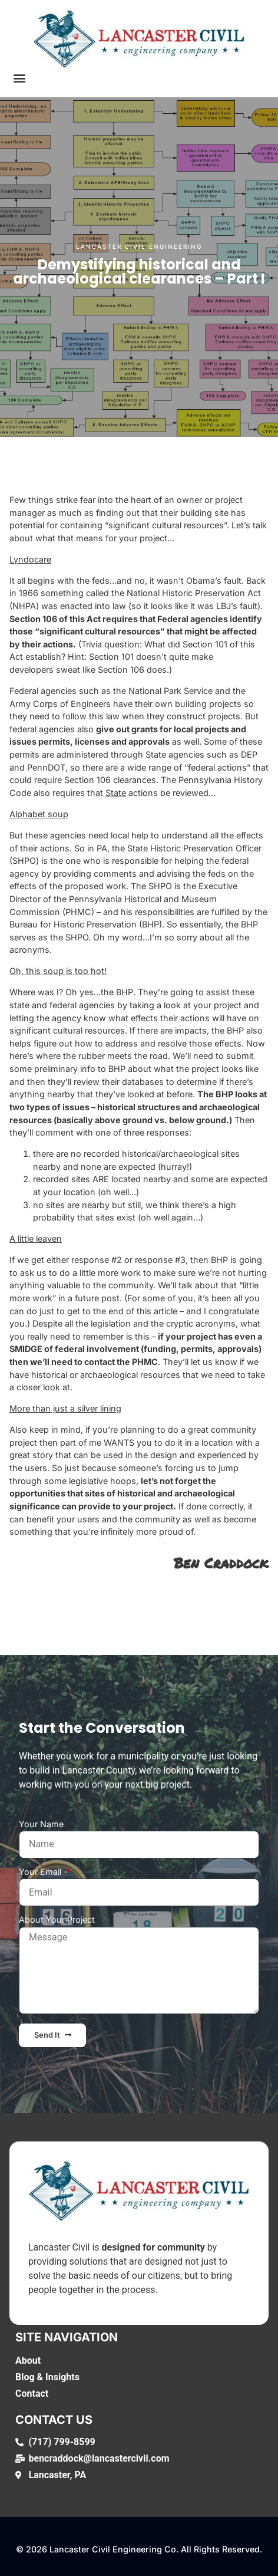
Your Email (41, 1872)
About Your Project (57, 1920)
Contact (31, 2393)
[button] (19, 78)
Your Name (41, 1824)
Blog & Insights (47, 2377)
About (28, 2360)
